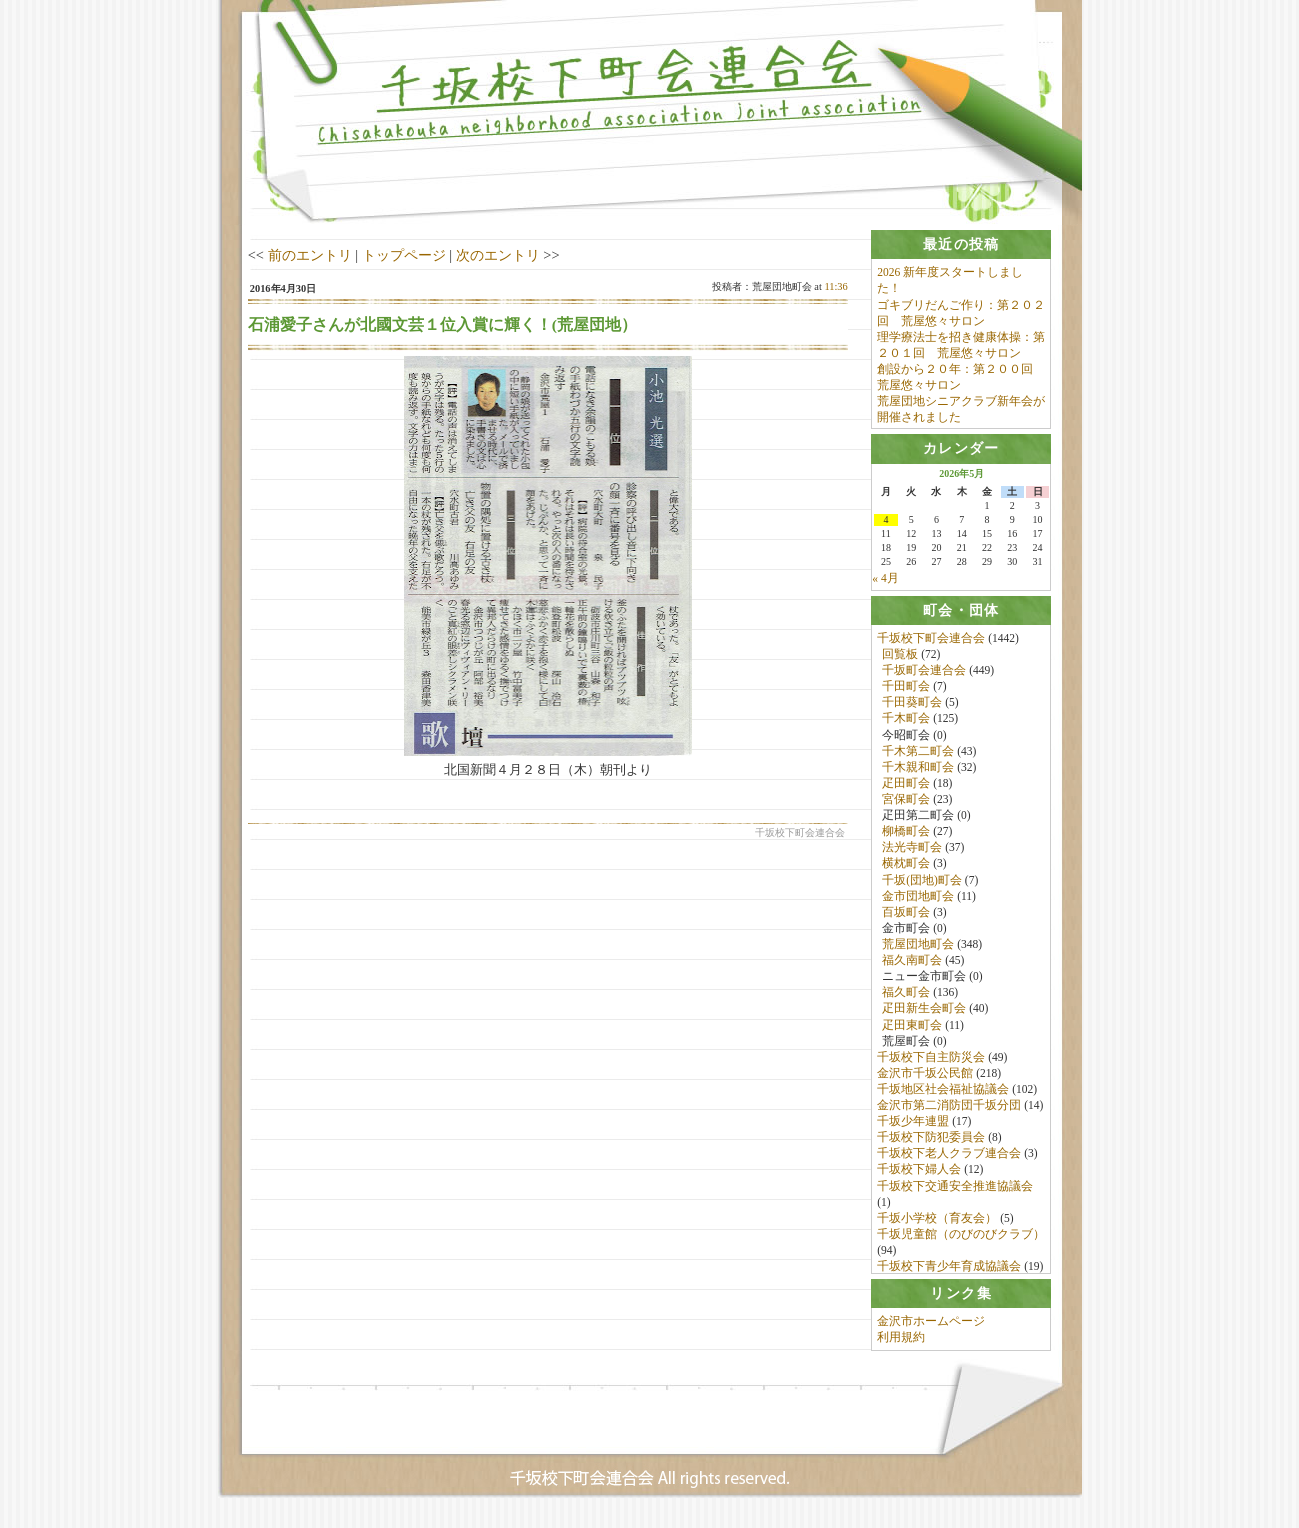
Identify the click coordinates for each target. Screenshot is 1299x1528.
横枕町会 (906, 867)
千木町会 (906, 722)
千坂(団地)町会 (922, 883)
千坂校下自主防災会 (931, 1060)
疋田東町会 (912, 1028)
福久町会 (906, 996)
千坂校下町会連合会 (931, 641)
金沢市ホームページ (931, 1331)
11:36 (835, 286)
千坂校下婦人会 (919, 1173)
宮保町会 (906, 802)
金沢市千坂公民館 (925, 1076)
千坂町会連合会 (924, 673)
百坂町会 (906, 915)
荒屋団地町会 (918, 947)
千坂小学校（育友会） (937, 1221)
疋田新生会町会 (924, 1012)
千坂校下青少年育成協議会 (949, 1270)
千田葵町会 (912, 706)
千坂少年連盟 (913, 1125)
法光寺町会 (912, 851)
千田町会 (906, 690)
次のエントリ (498, 255)
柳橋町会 (906, 835)
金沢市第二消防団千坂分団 (949, 1108)
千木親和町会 (918, 770)
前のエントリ (310, 255)
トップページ (404, 255)
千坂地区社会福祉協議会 (943, 1092)
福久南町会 (912, 963)
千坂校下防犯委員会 (931, 1141)
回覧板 (900, 657)
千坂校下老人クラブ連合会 (949, 1157)
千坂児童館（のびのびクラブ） (961, 1237)
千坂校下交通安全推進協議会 (955, 1189)
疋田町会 (906, 786)
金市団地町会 (918, 899)
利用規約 (901, 1347)
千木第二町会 (918, 754)
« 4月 (885, 580)
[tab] (961, 244)
